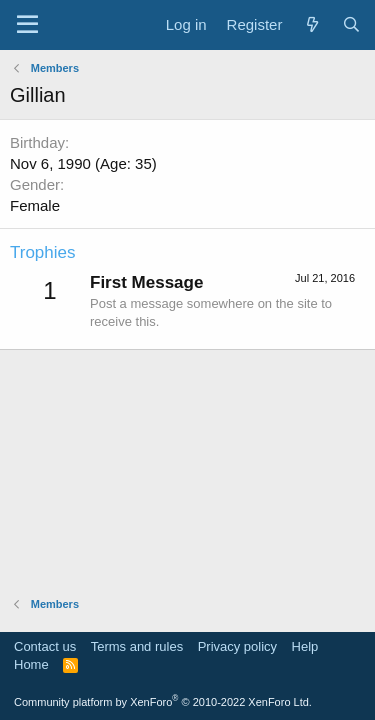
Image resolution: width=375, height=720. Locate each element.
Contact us (45, 646)
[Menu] (27, 25)
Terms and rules (137, 646)
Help (305, 646)
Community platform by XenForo (163, 702)
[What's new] (311, 24)
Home (31, 664)
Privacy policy (237, 646)
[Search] (351, 24)
